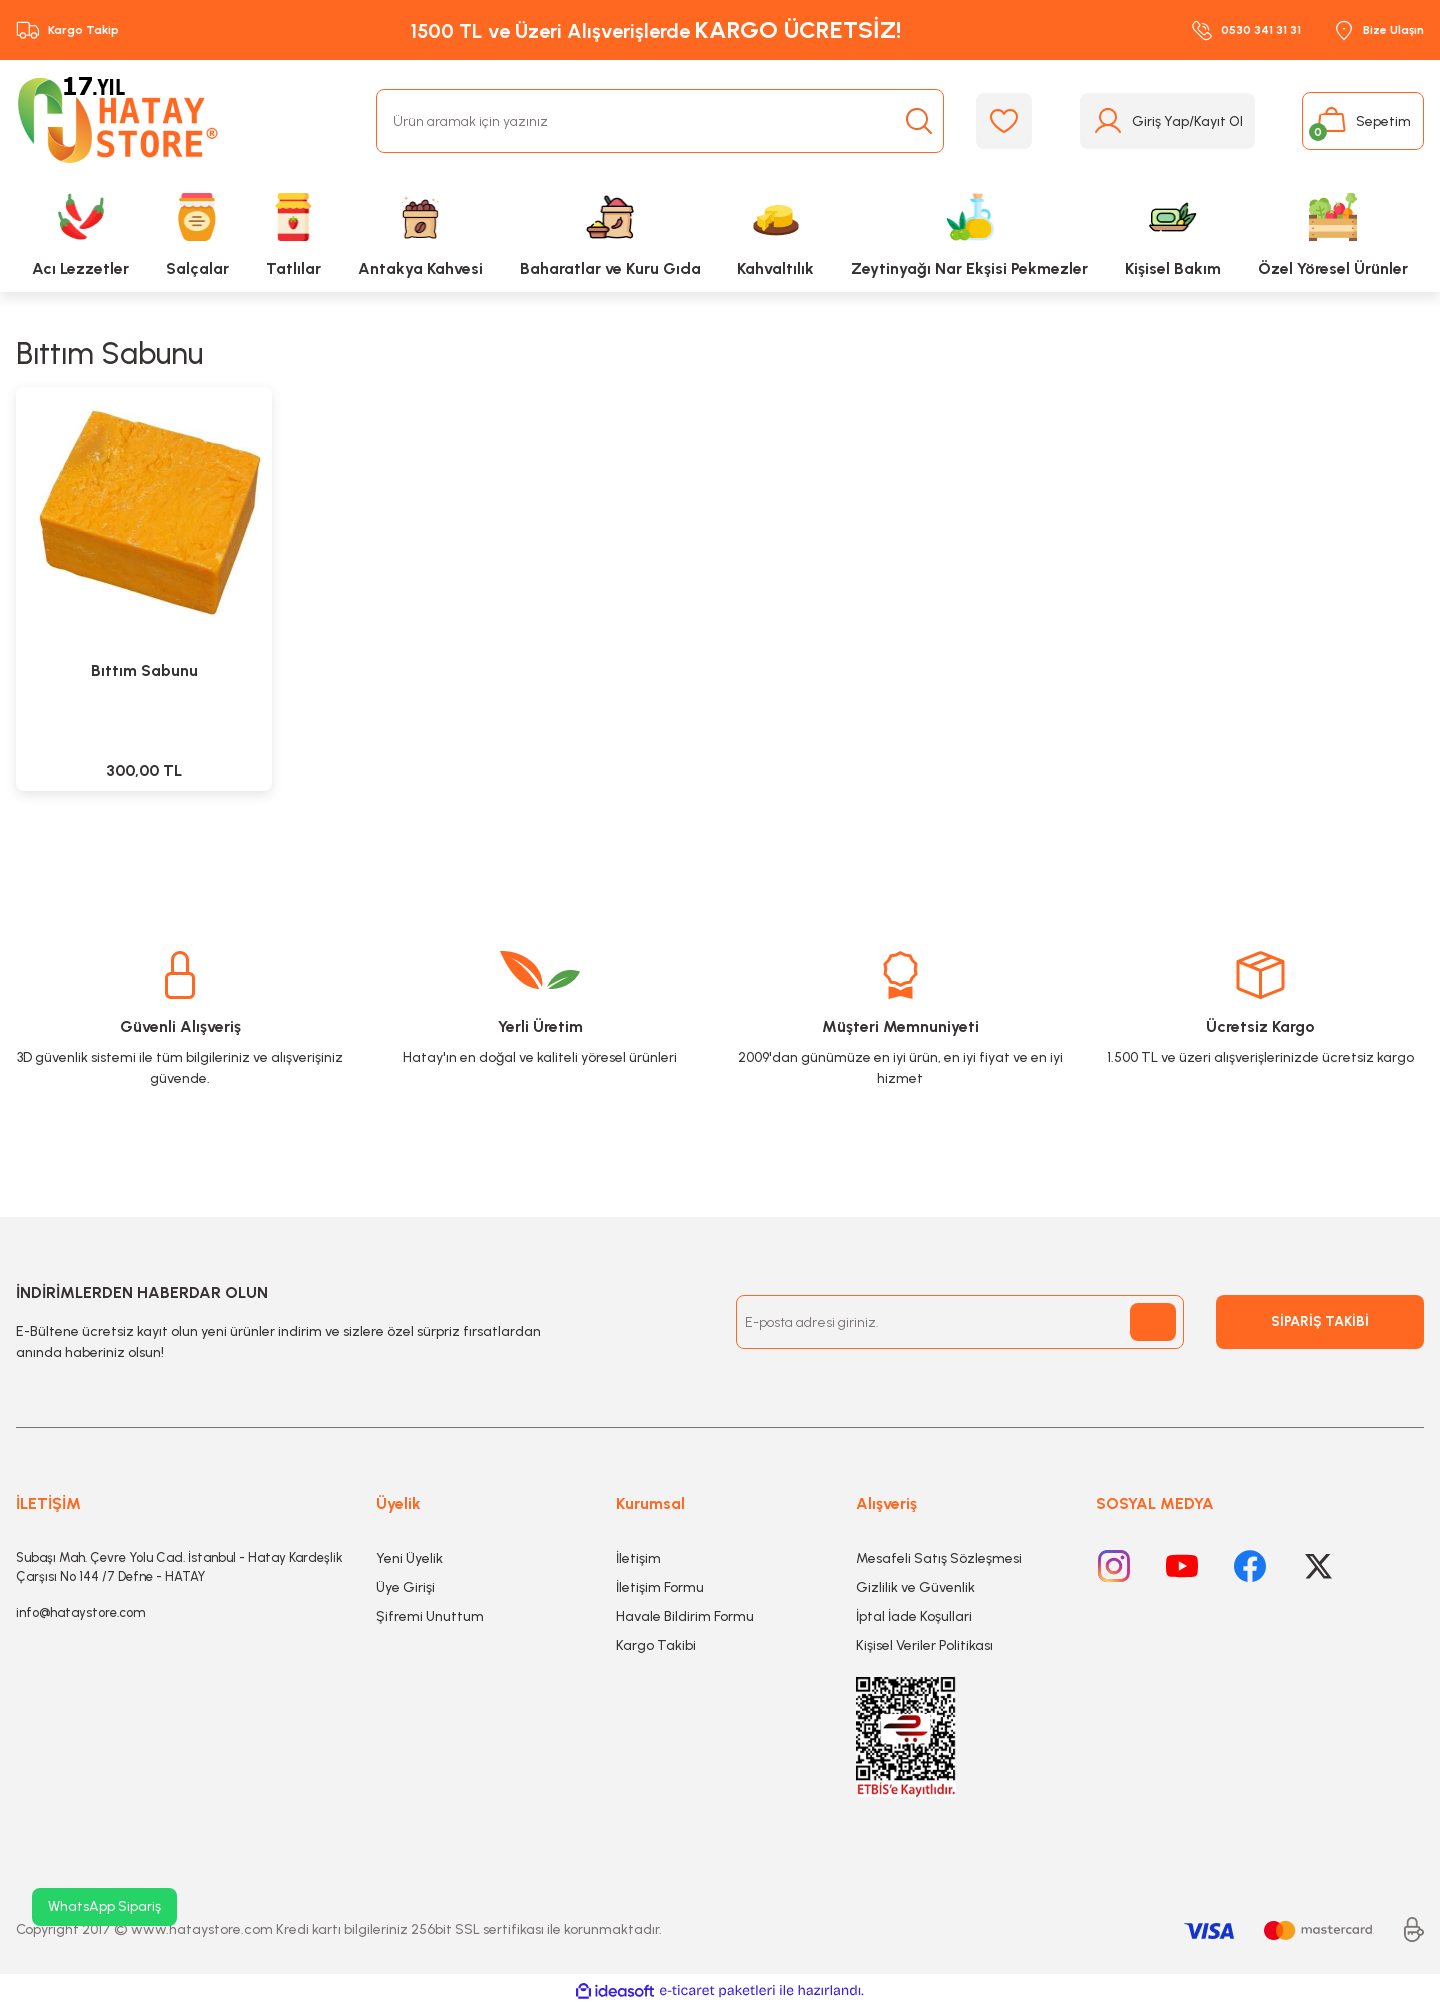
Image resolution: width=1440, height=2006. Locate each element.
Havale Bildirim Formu (685, 1616)
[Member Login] (1167, 121)
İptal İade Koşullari (914, 1616)
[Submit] (1153, 1322)
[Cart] (1363, 121)
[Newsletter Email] (960, 1322)
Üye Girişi (405, 1587)
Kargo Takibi (656, 1645)
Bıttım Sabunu (144, 670)
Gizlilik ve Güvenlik (915, 1587)
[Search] (660, 121)
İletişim (638, 1558)
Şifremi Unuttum (430, 1616)
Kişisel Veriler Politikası (924, 1645)
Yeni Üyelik (409, 1558)
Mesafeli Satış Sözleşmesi (939, 1558)
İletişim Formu (660, 1587)
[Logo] (122, 121)
